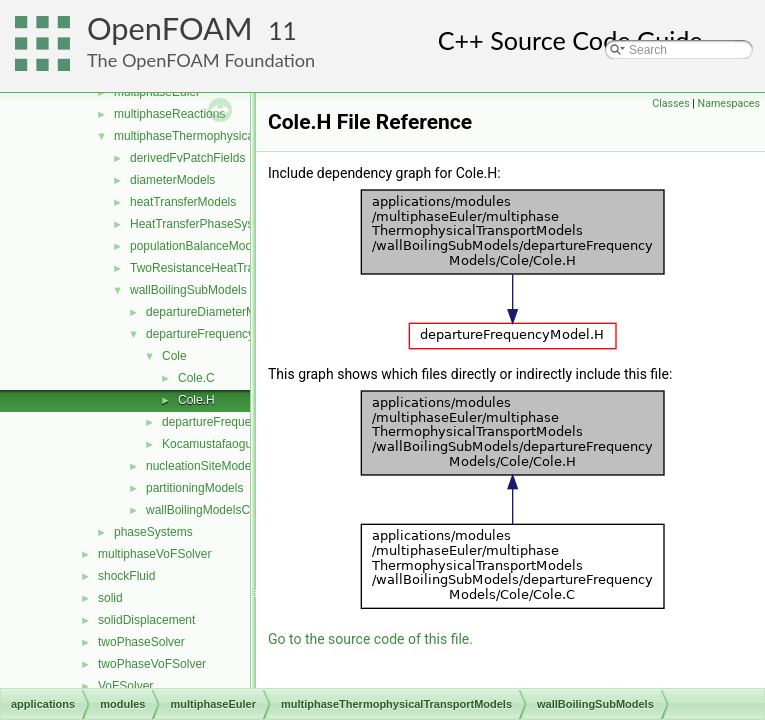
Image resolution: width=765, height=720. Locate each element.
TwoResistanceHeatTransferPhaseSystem (242, 268)
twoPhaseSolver (141, 642)
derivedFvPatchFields (187, 158)
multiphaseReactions (169, 114)
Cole (174, 356)
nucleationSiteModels (203, 466)
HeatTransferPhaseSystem (202, 224)
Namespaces (729, 103)
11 (282, 30)
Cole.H (196, 400)
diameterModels (172, 180)
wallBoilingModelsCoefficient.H (228, 510)
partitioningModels (194, 488)
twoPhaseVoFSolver (152, 664)
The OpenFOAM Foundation (201, 60)
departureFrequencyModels (219, 334)
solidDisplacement (146, 620)
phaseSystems (153, 532)
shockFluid (126, 576)
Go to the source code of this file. (370, 639)
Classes (670, 103)
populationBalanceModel (195, 246)
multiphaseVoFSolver (154, 554)
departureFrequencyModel (232, 422)
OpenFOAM (170, 28)
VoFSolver (125, 686)
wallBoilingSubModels (188, 290)
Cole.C (196, 378)
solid (110, 598)
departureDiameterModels (215, 312)
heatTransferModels (183, 202)
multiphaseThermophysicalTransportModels (230, 136)
